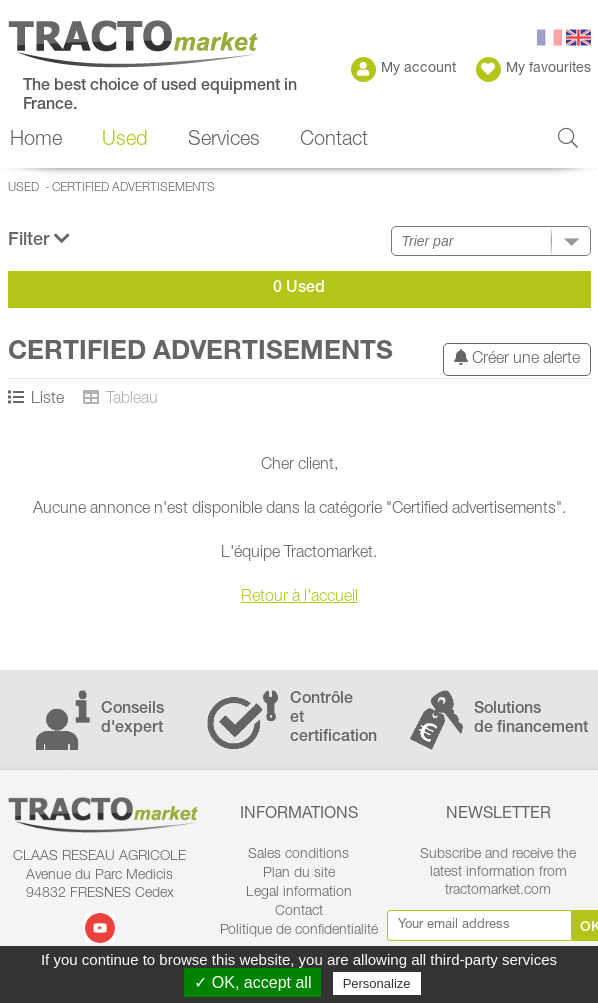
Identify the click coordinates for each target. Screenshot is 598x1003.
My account (403, 69)
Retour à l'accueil (299, 598)
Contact (334, 141)
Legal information (299, 893)
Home (36, 141)
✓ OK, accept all (252, 982)
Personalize (377, 983)
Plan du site (299, 874)
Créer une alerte (517, 358)
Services (224, 141)
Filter (39, 239)
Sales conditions (298, 855)
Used (124, 141)
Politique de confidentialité (299, 931)
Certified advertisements (133, 188)
